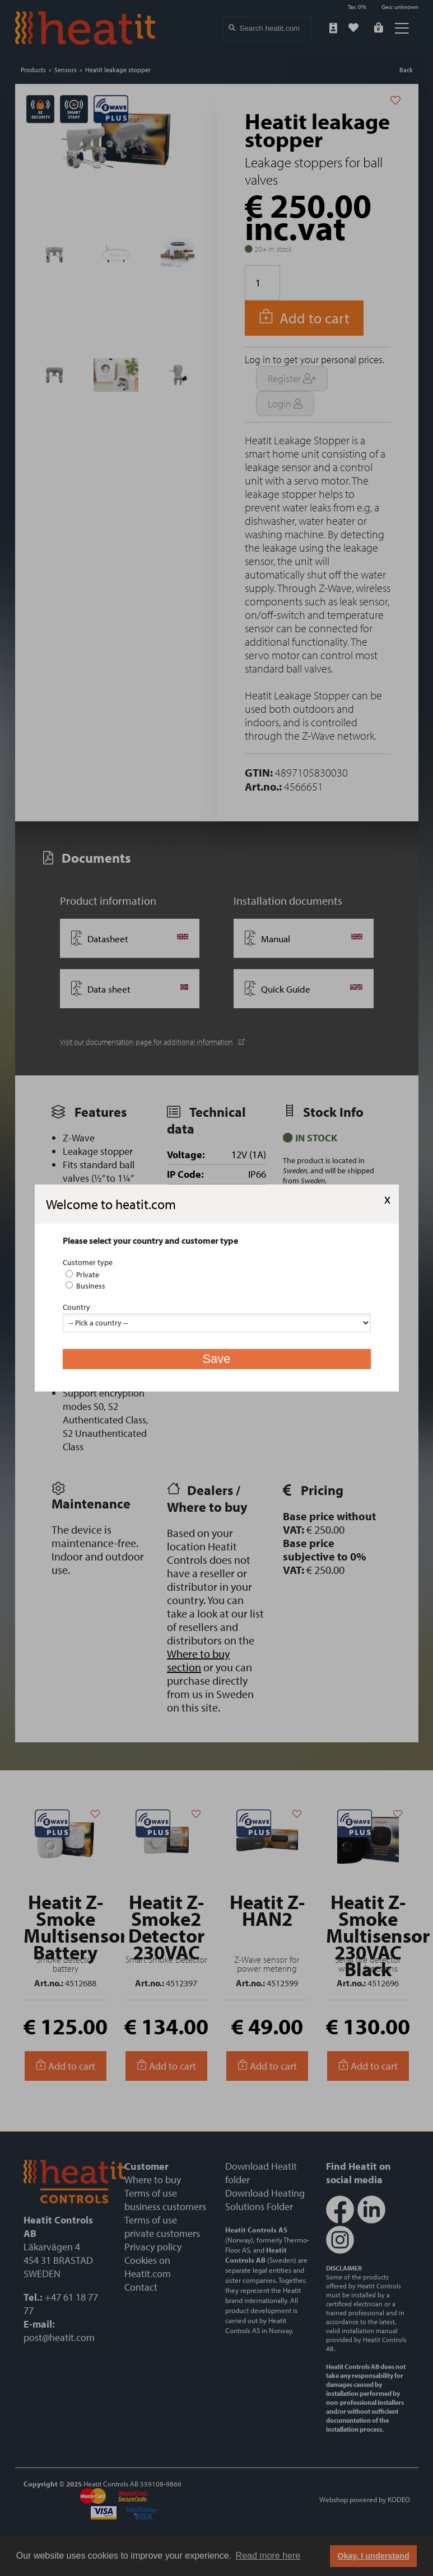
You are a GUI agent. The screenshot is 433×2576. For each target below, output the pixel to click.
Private (82, 1275)
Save (216, 1359)
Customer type (88, 1262)
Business (85, 1286)
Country (76, 1307)
